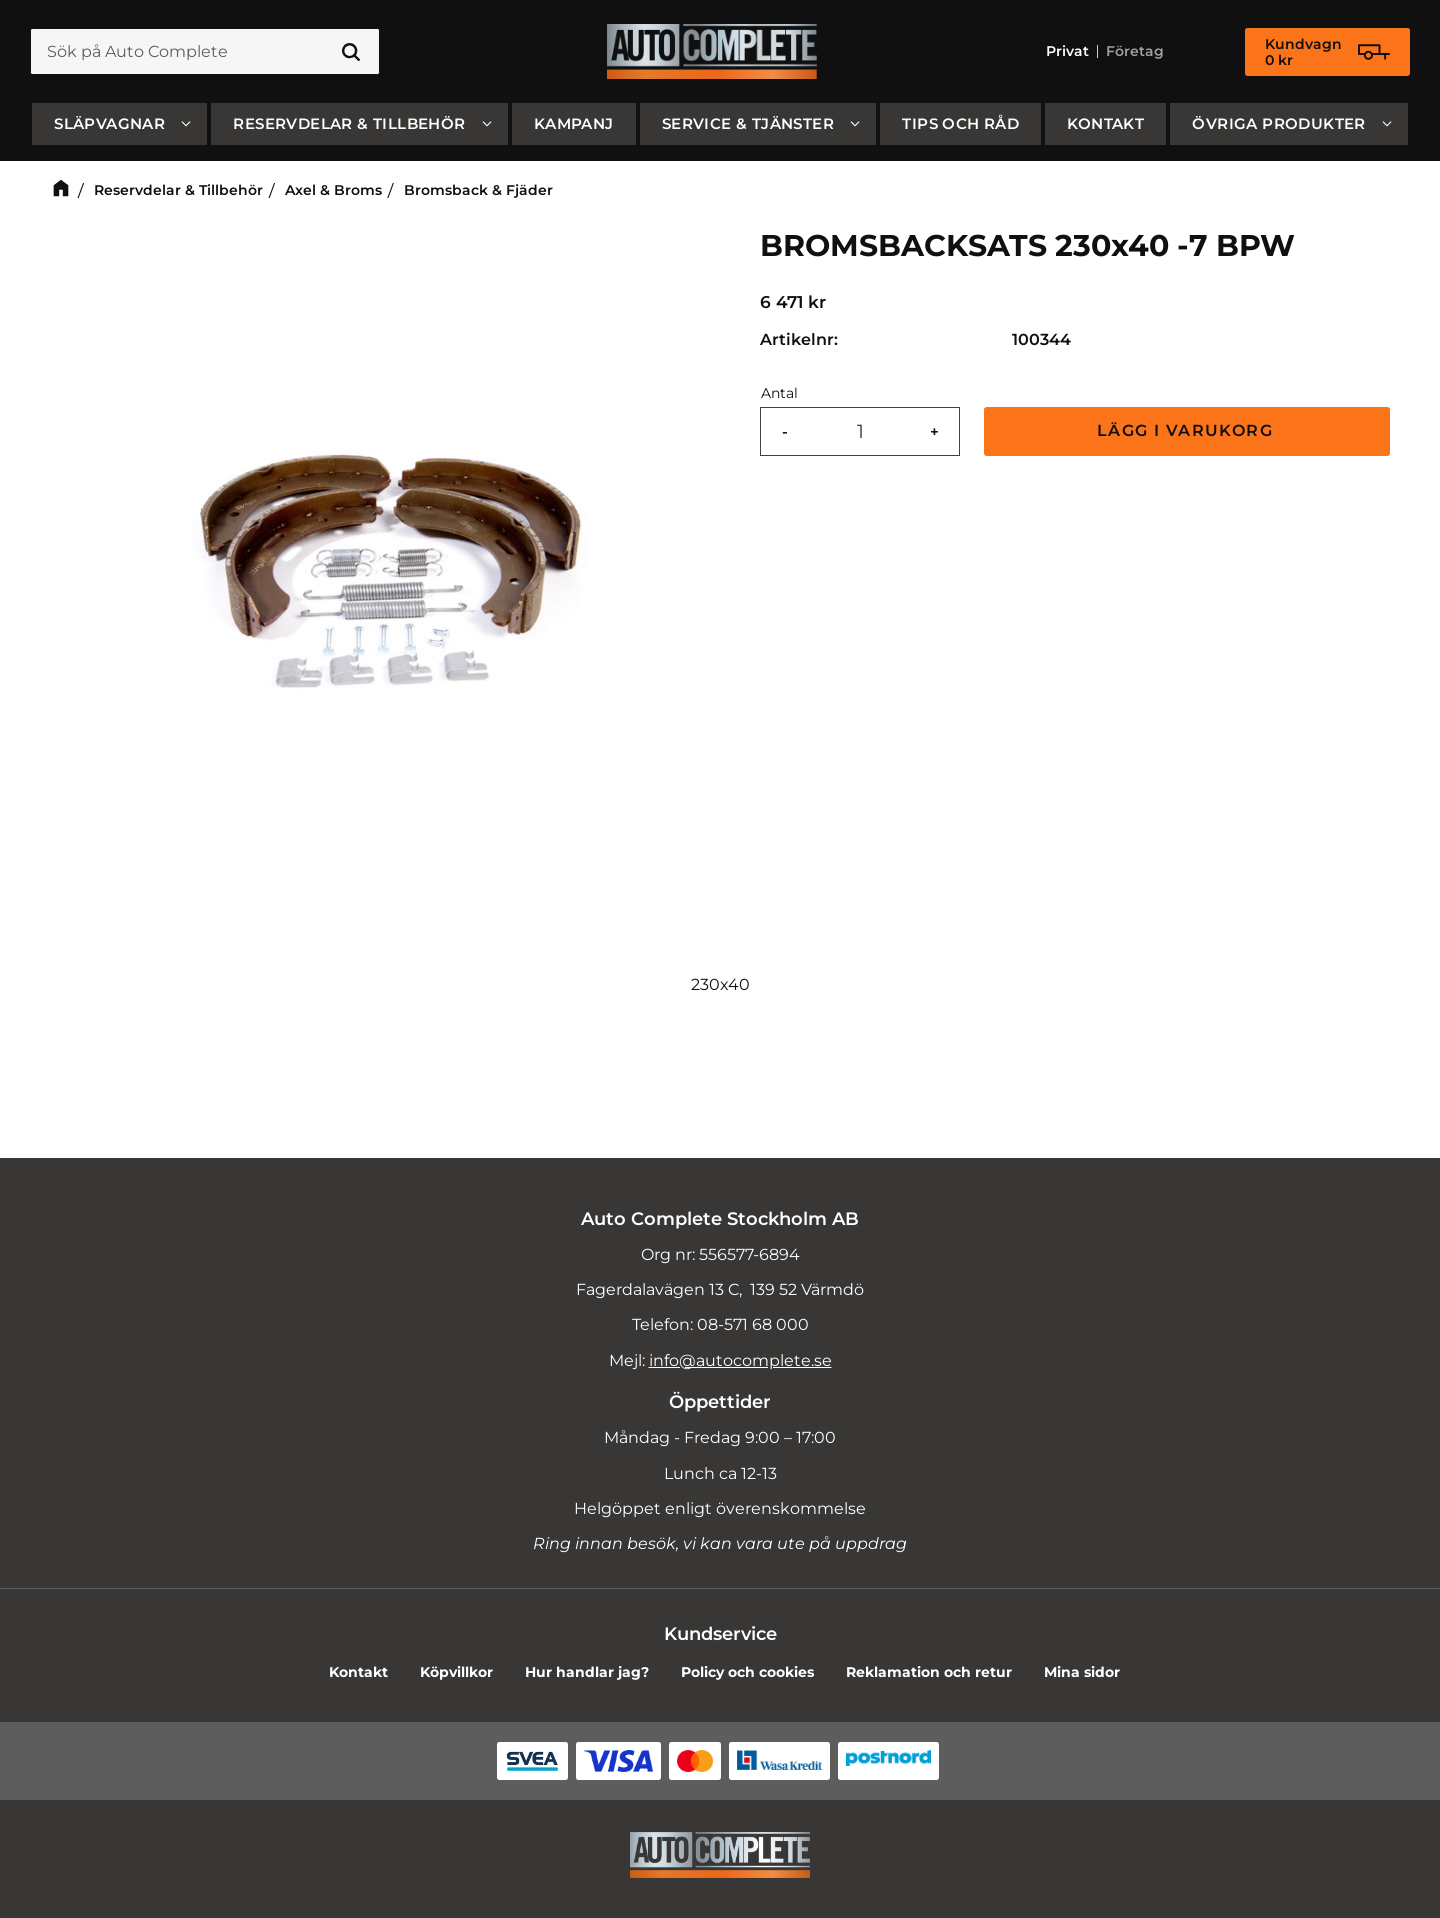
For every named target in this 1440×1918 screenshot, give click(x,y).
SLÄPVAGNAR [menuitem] (109, 123)
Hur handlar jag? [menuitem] (587, 1672)
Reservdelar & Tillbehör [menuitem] (349, 123)
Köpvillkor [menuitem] (456, 1672)
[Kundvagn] (1327, 52)
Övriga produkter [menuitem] (1278, 123)
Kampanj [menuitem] (574, 123)
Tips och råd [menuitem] (960, 123)
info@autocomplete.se (740, 1360)
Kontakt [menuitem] (1105, 123)
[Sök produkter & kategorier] (205, 52)
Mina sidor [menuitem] (1082, 1672)
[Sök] (351, 52)
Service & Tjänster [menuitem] (748, 123)
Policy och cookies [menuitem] (747, 1672)
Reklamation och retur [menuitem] (929, 1672)
